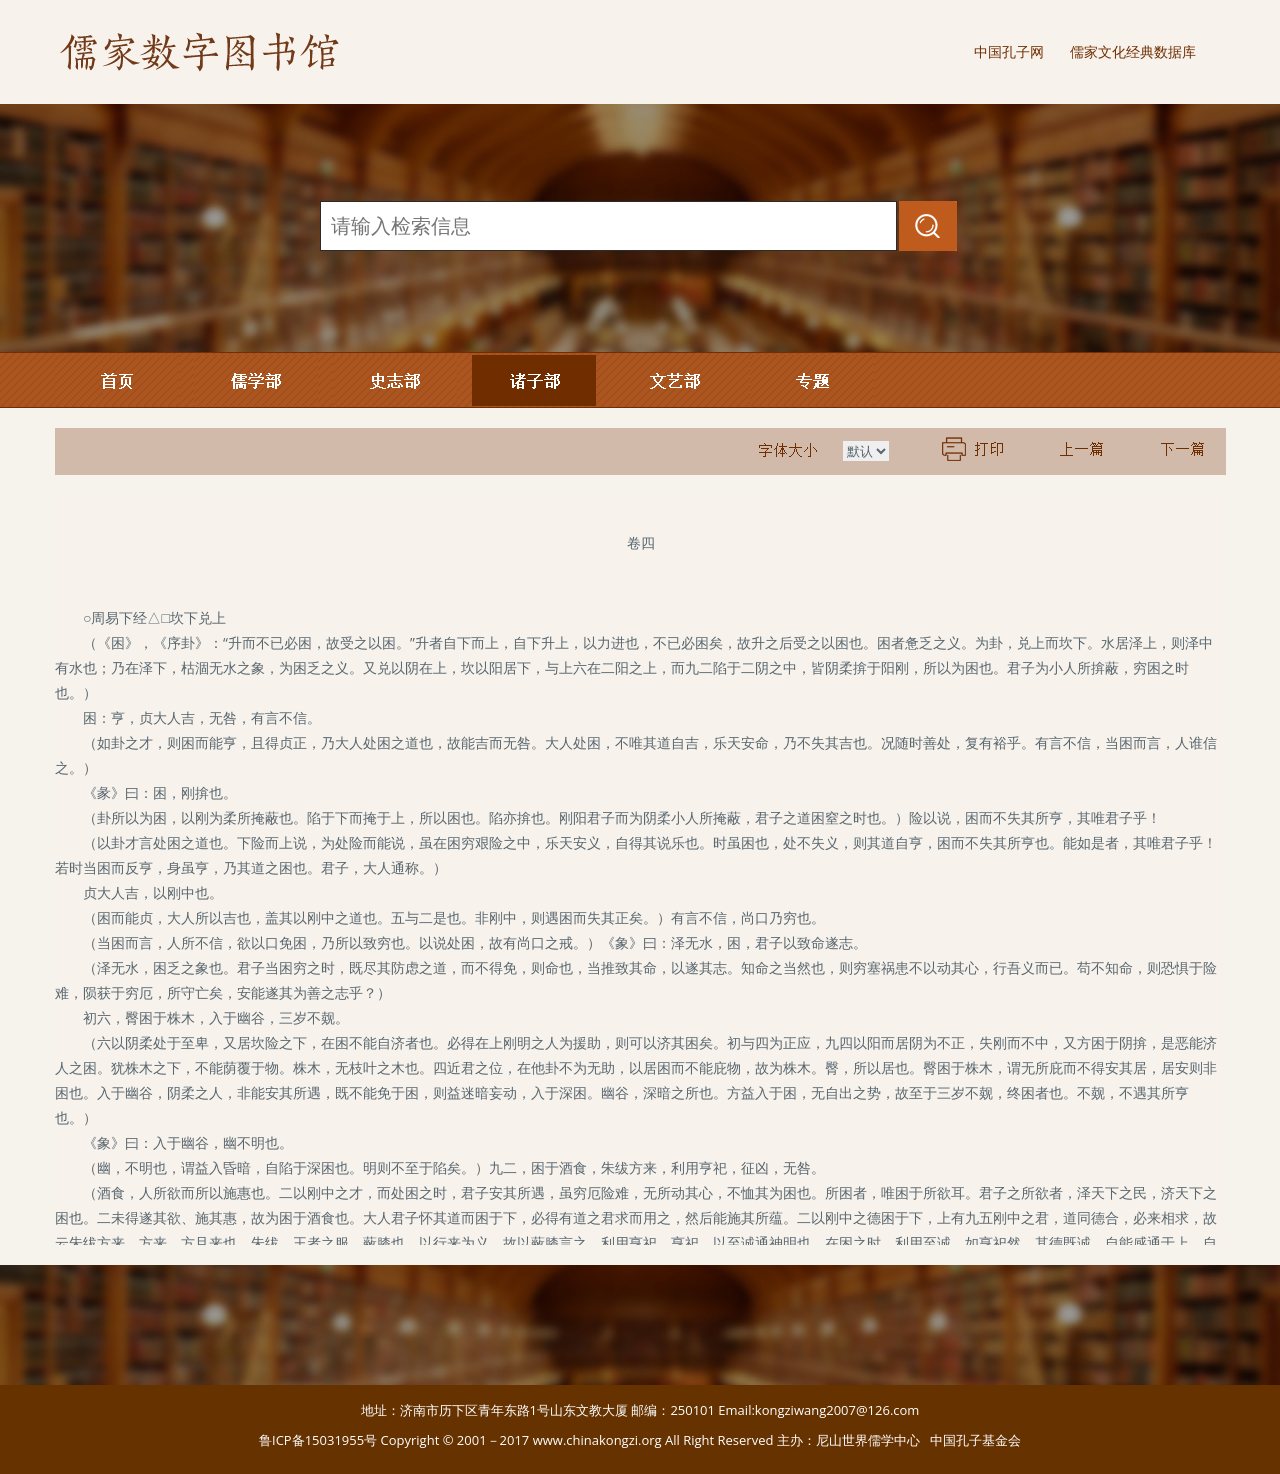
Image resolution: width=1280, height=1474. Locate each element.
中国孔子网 (1009, 51)
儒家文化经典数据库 (1133, 51)
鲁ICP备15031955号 (318, 1440)
